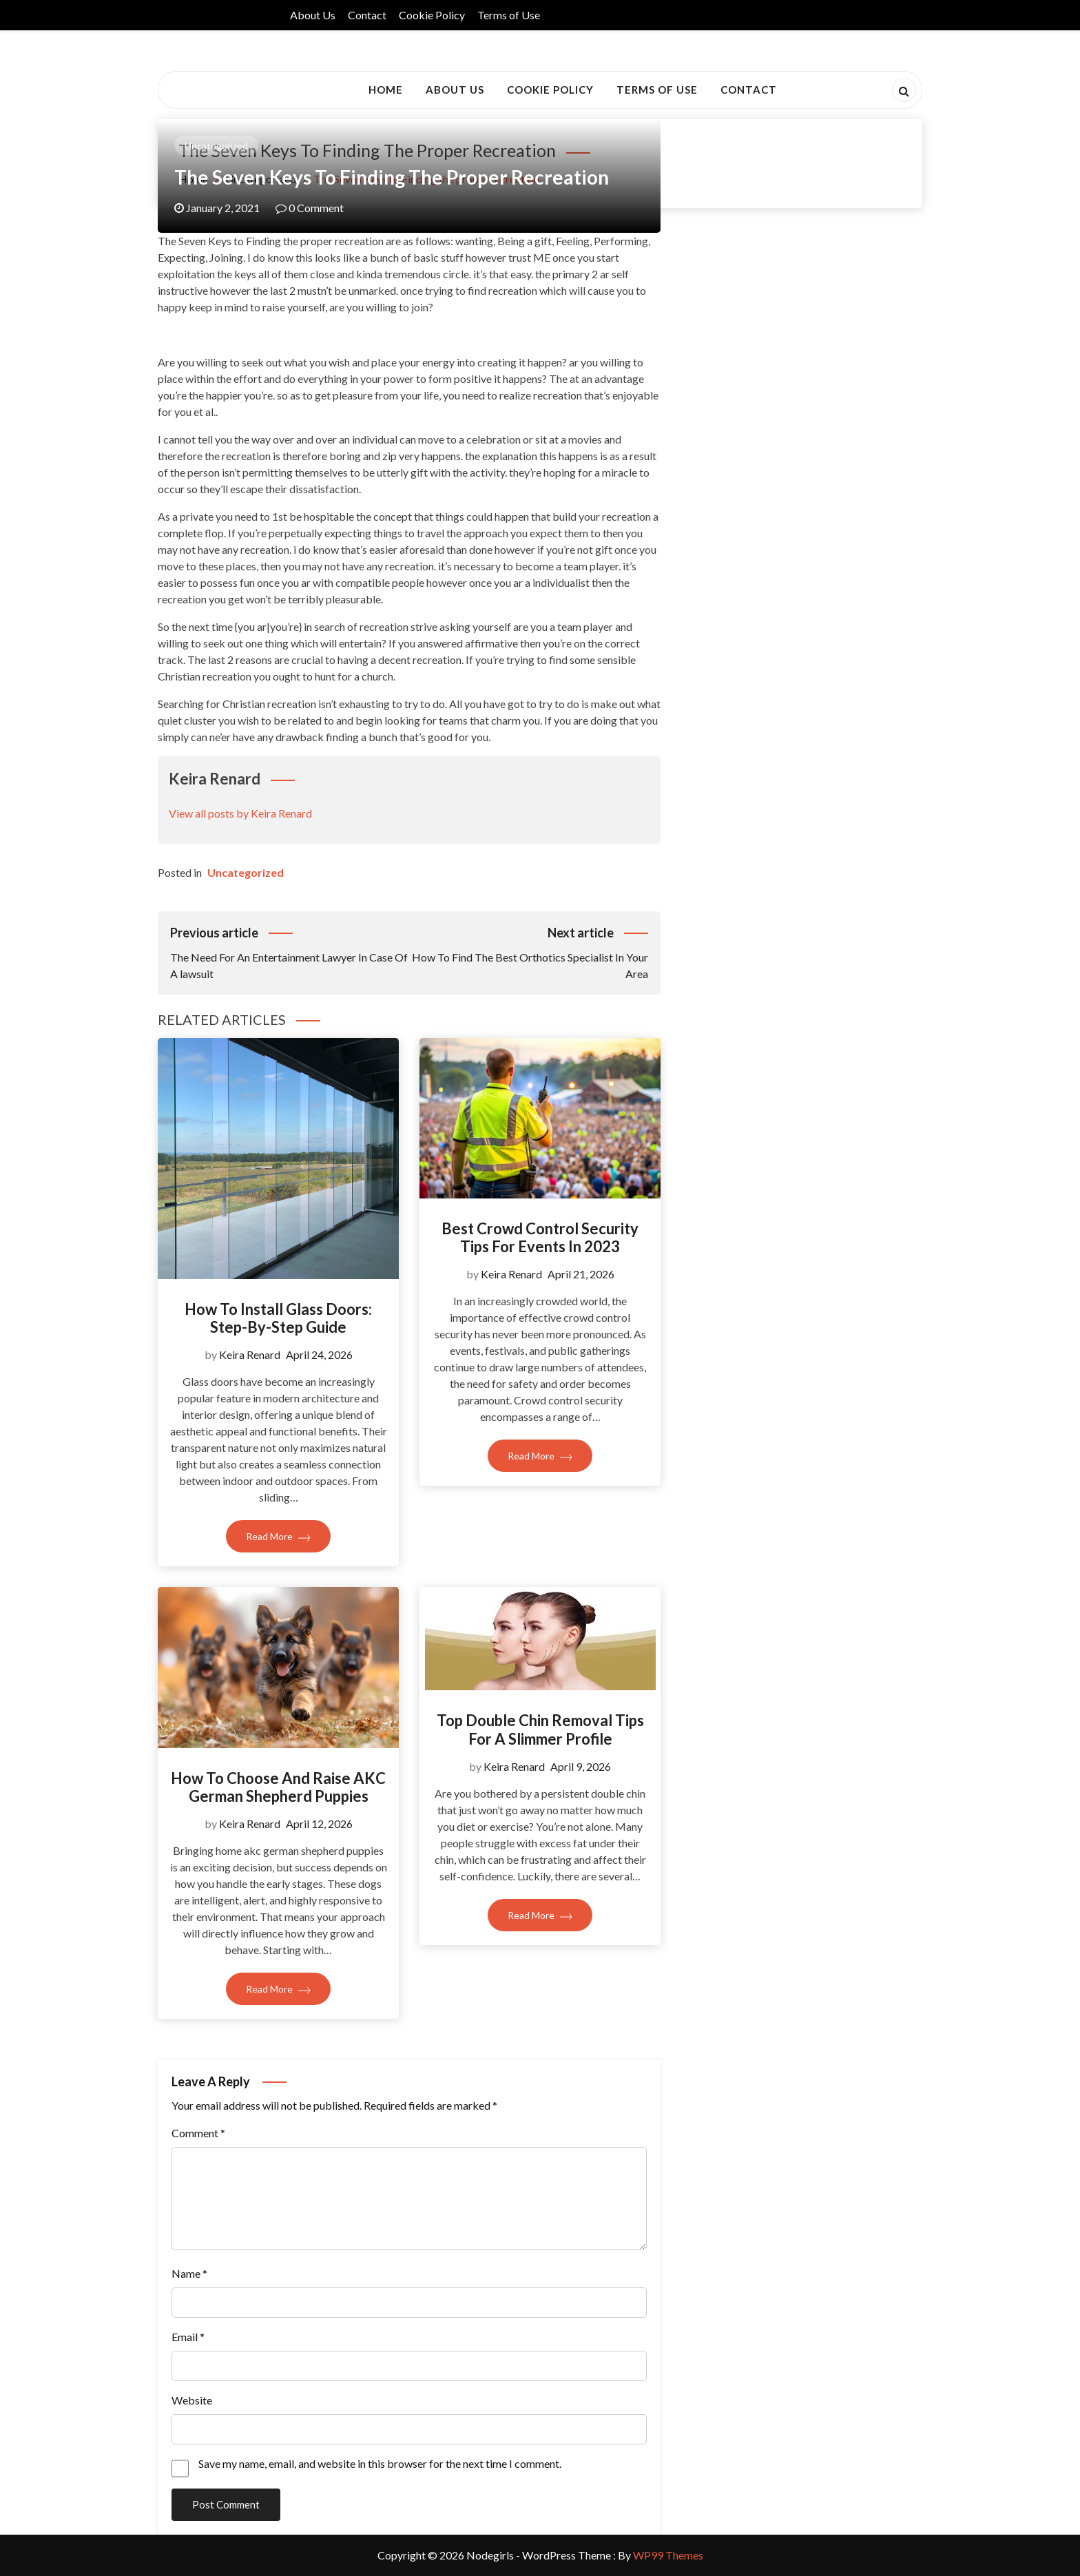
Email (188, 2336)
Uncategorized (216, 146)
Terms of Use (508, 14)
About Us (312, 14)
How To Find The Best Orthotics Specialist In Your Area (528, 952)
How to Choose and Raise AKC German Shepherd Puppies (278, 1787)
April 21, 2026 (581, 1273)
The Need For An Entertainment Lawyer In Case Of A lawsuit (289, 952)
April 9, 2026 (580, 1766)
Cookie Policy (432, 14)
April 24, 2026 (319, 1354)
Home (385, 89)
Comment (198, 2132)
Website (192, 2400)
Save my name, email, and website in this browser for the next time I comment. (379, 2463)
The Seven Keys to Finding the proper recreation (391, 177)
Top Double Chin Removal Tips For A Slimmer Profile (540, 1729)
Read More (278, 1536)
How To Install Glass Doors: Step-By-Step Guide (278, 1318)
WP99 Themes (668, 2555)
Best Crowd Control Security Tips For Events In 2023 (540, 1237)
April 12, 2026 (319, 1823)
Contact (367, 14)
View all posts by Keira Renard (240, 813)
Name (189, 2273)
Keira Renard (249, 1354)
